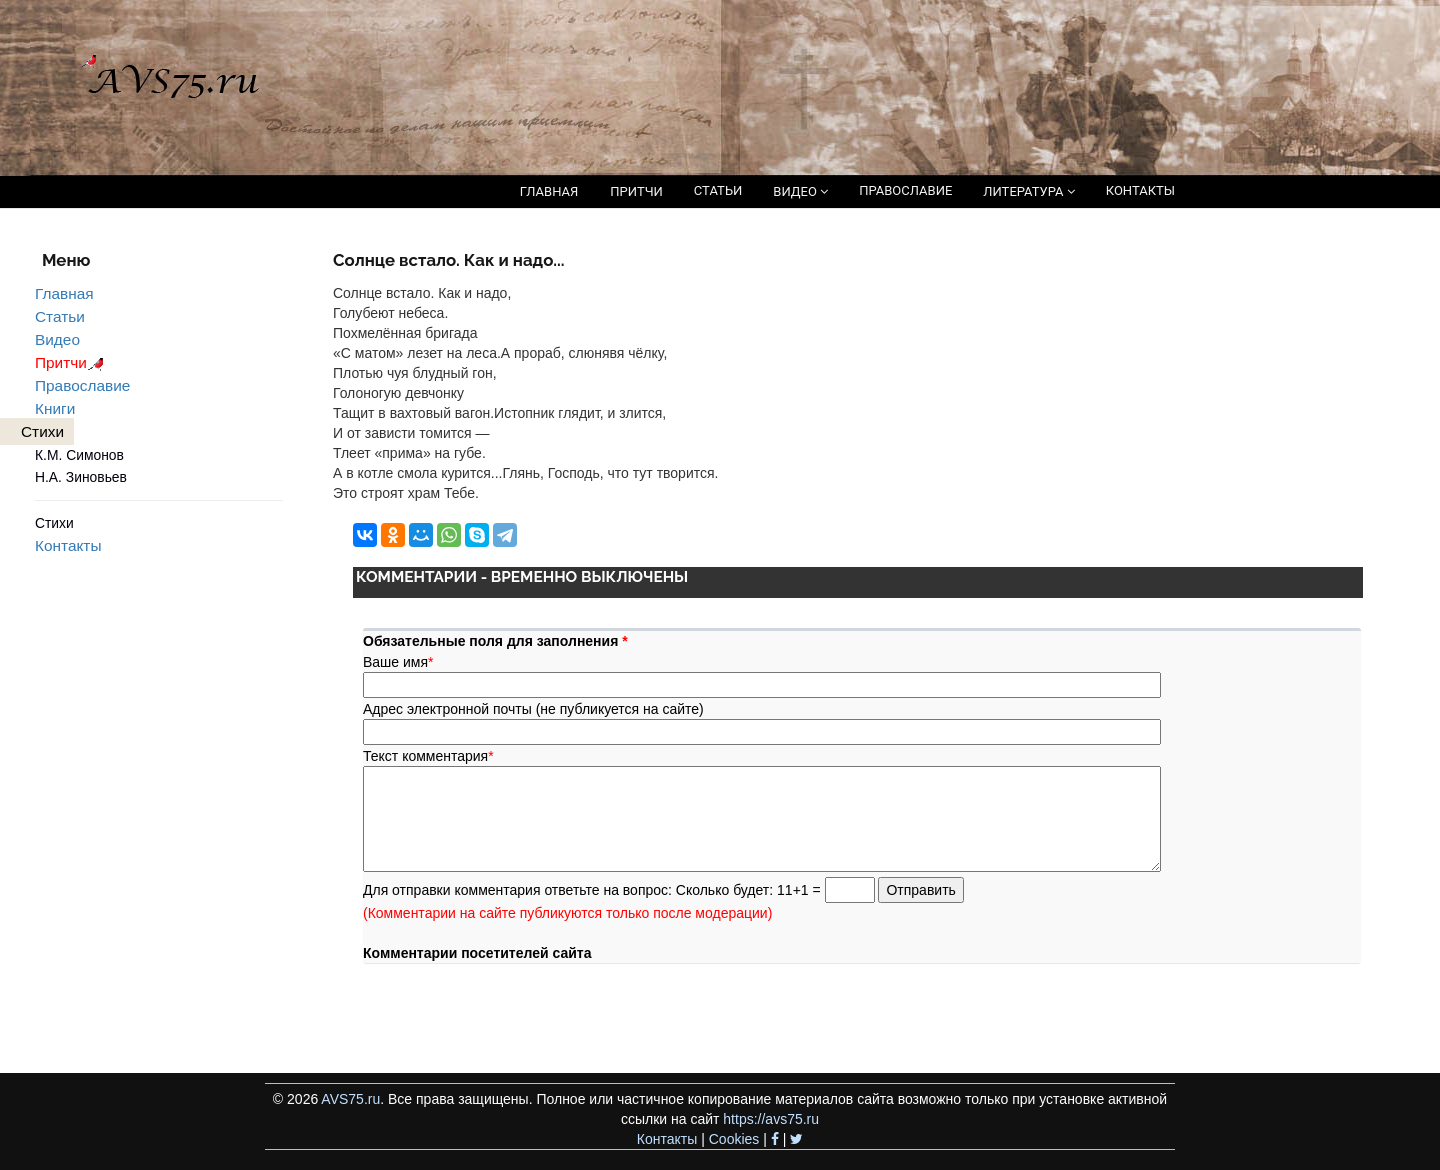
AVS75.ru (350, 1099)
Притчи (72, 362)
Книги (55, 408)
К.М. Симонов (79, 455)
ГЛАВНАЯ (549, 191)
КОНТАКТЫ (1140, 190)
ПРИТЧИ (636, 191)
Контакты (68, 545)
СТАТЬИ (718, 190)
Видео (57, 339)
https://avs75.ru (771, 1119)
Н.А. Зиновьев (81, 477)
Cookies (734, 1139)
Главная (64, 293)
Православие (82, 385)
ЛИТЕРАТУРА (1028, 191)
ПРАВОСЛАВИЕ (905, 190)
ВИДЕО (800, 191)
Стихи (54, 523)
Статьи (60, 316)
